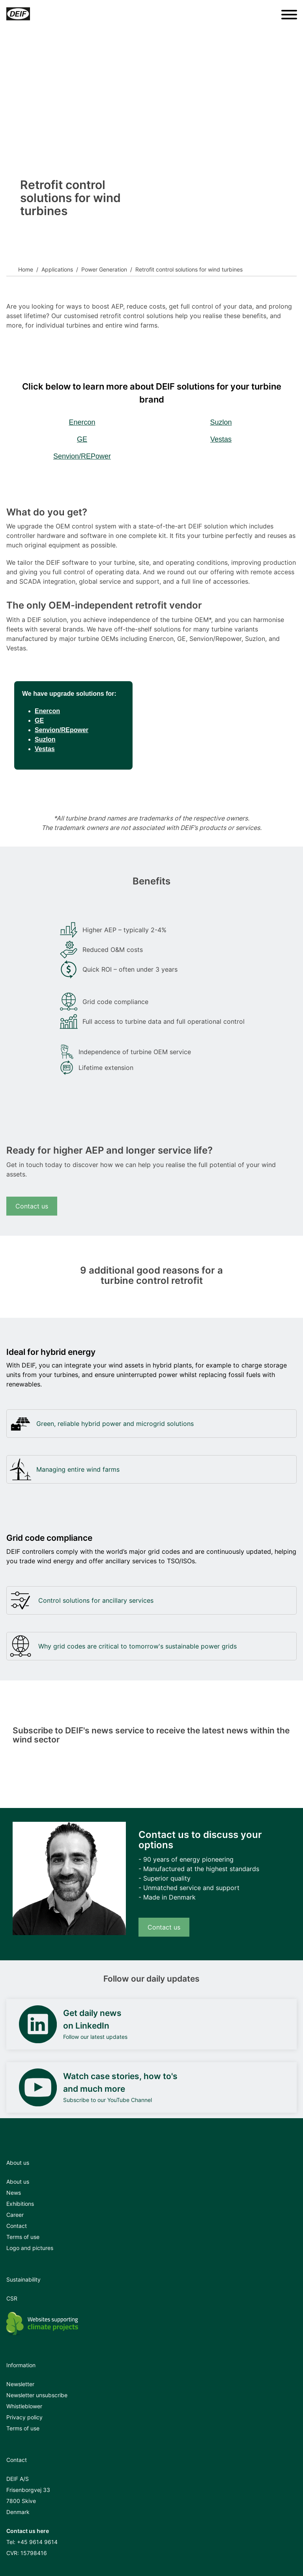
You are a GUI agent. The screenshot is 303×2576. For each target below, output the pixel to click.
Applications (57, 269)
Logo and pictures (29, 2247)
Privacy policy (24, 2417)
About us (17, 2181)
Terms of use (22, 2236)
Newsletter (20, 2384)
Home (25, 269)
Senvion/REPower (82, 456)
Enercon (82, 422)
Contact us (31, 1206)
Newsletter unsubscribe (36, 2395)
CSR (11, 2298)
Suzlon (221, 422)
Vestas (221, 439)
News (13, 2192)
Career (15, 2214)
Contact (16, 2225)
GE (82, 439)
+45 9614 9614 (37, 2542)
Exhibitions (20, 2203)
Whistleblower (24, 2406)
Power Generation (104, 269)
